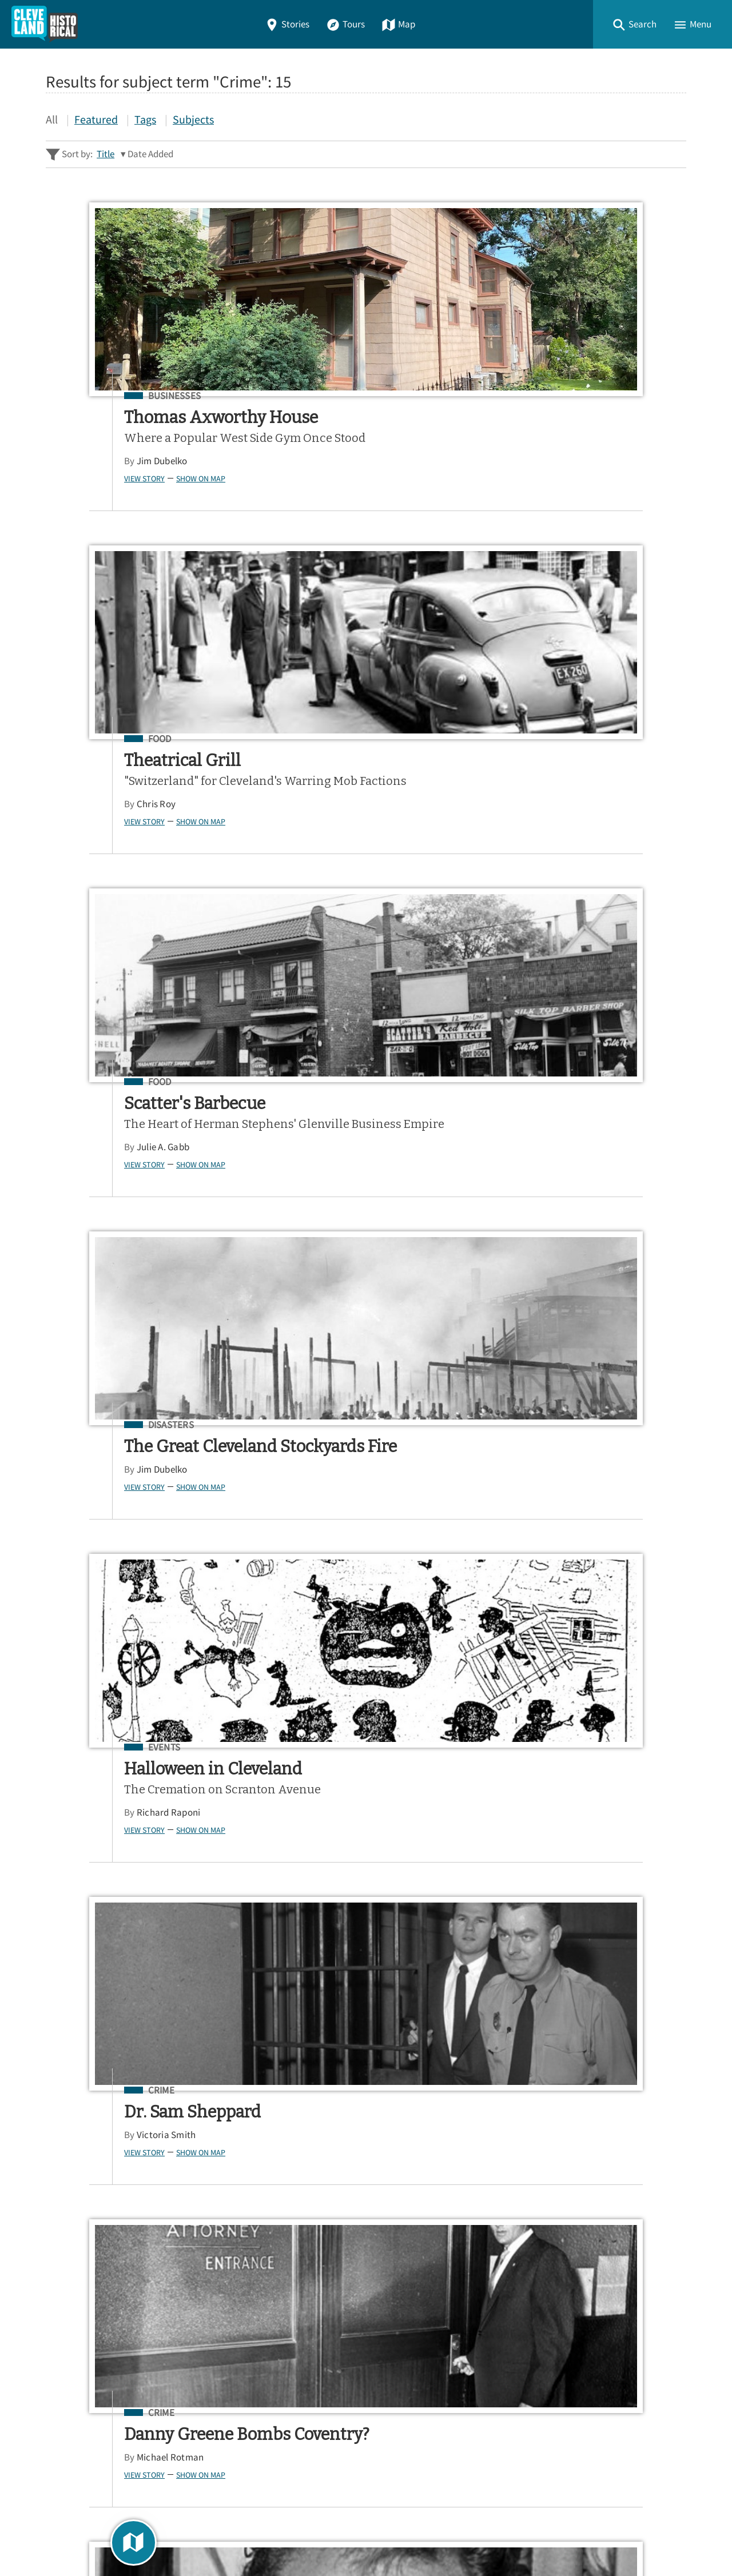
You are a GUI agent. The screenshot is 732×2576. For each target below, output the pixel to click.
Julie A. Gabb (562, 476)
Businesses (109, 396)
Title (105, 154)
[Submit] (670, 2150)
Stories (287, 24)
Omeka (108, 2536)
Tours (345, 24)
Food (327, 396)
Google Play (639, 2252)
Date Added (150, 154)
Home (62, 2317)
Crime (561, 773)
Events (332, 773)
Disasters (106, 773)
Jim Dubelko (96, 496)
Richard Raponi (336, 873)
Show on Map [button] (135, 513)
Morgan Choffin (336, 1216)
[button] (634, 24)
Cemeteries (342, 1494)
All (52, 119)
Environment (579, 1151)
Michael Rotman (105, 1216)
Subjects (193, 119)
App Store (546, 2252)
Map (398, 24)
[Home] (44, 24)
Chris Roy (323, 476)
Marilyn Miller (564, 1932)
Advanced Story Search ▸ (97, 2178)
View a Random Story (104, 2459)
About (63, 2399)
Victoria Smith (566, 818)
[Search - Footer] (366, 2150)
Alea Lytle (556, 1196)
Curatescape (156, 2536)
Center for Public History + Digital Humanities (165, 2520)
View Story (79, 513)
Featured (96, 119)
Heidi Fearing (331, 1539)
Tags (145, 119)
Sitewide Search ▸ (82, 2196)
